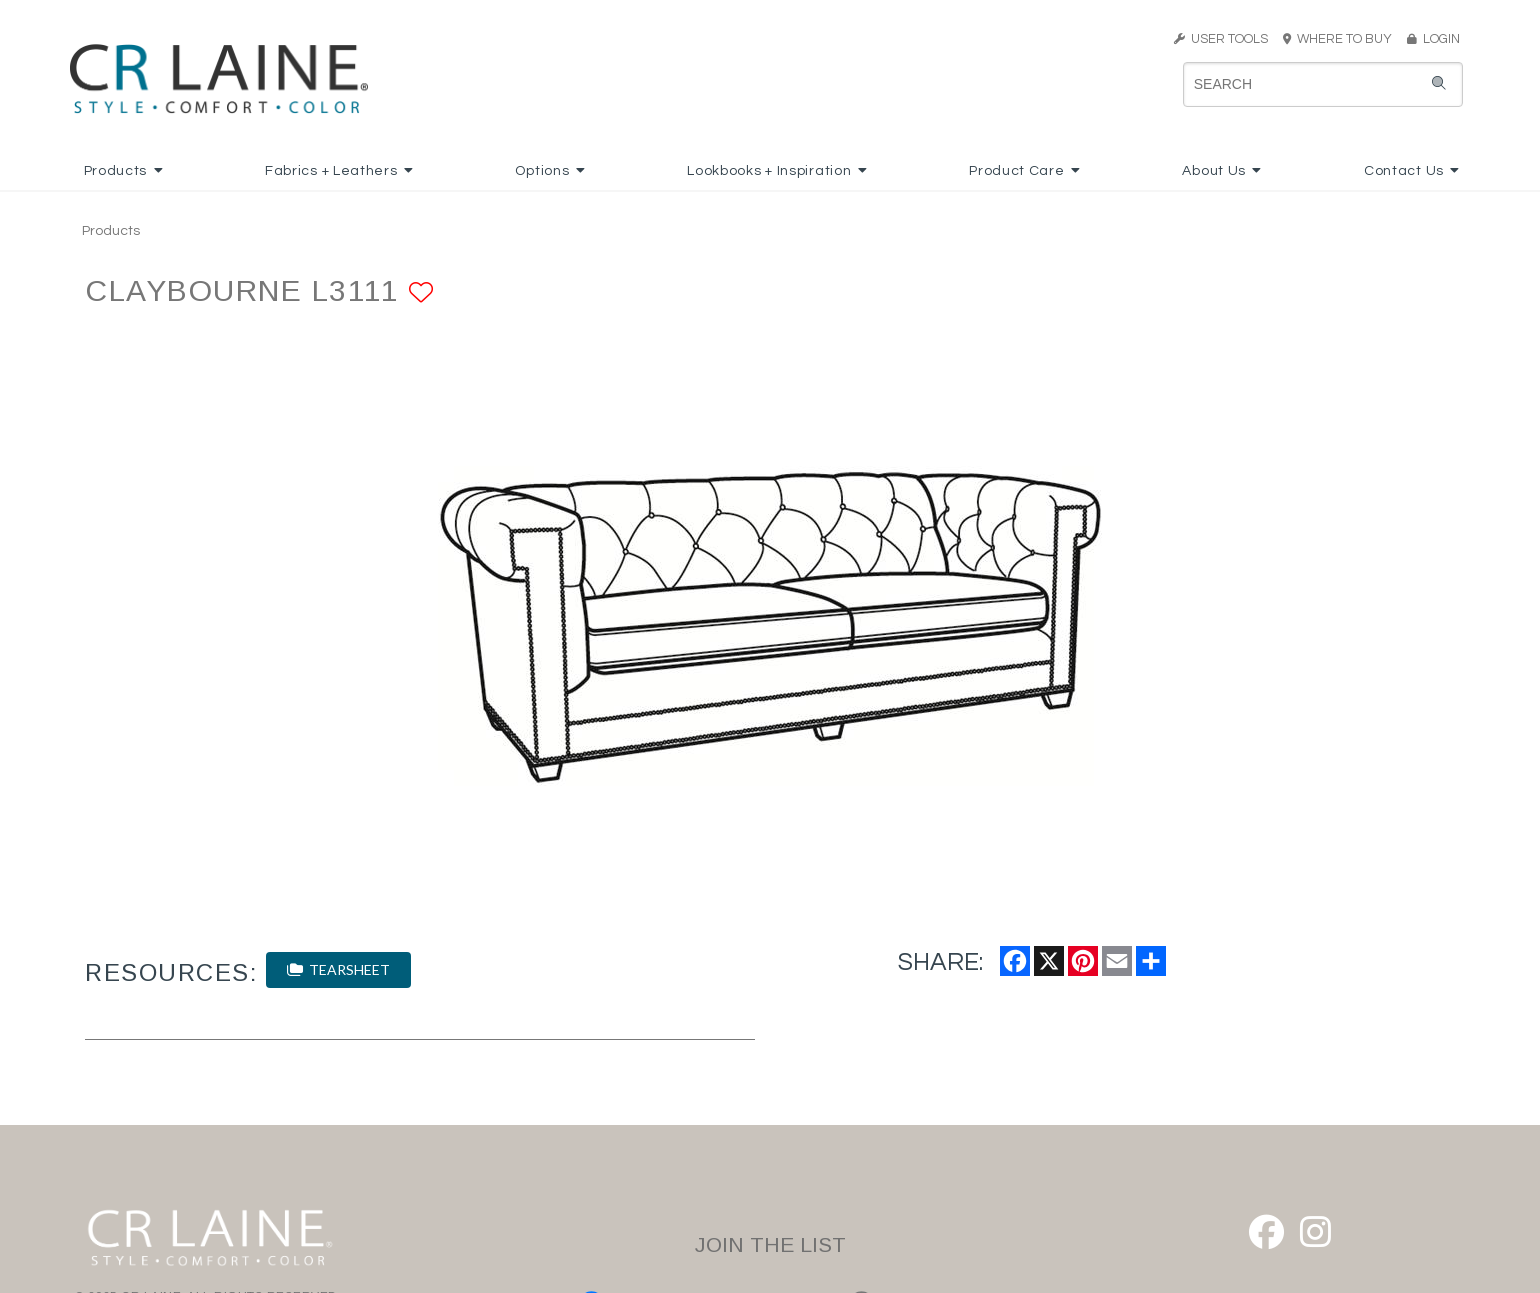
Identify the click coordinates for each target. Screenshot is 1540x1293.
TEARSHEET (338, 969)
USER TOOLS (1221, 39)
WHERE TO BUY (1343, 39)
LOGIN (1433, 39)
